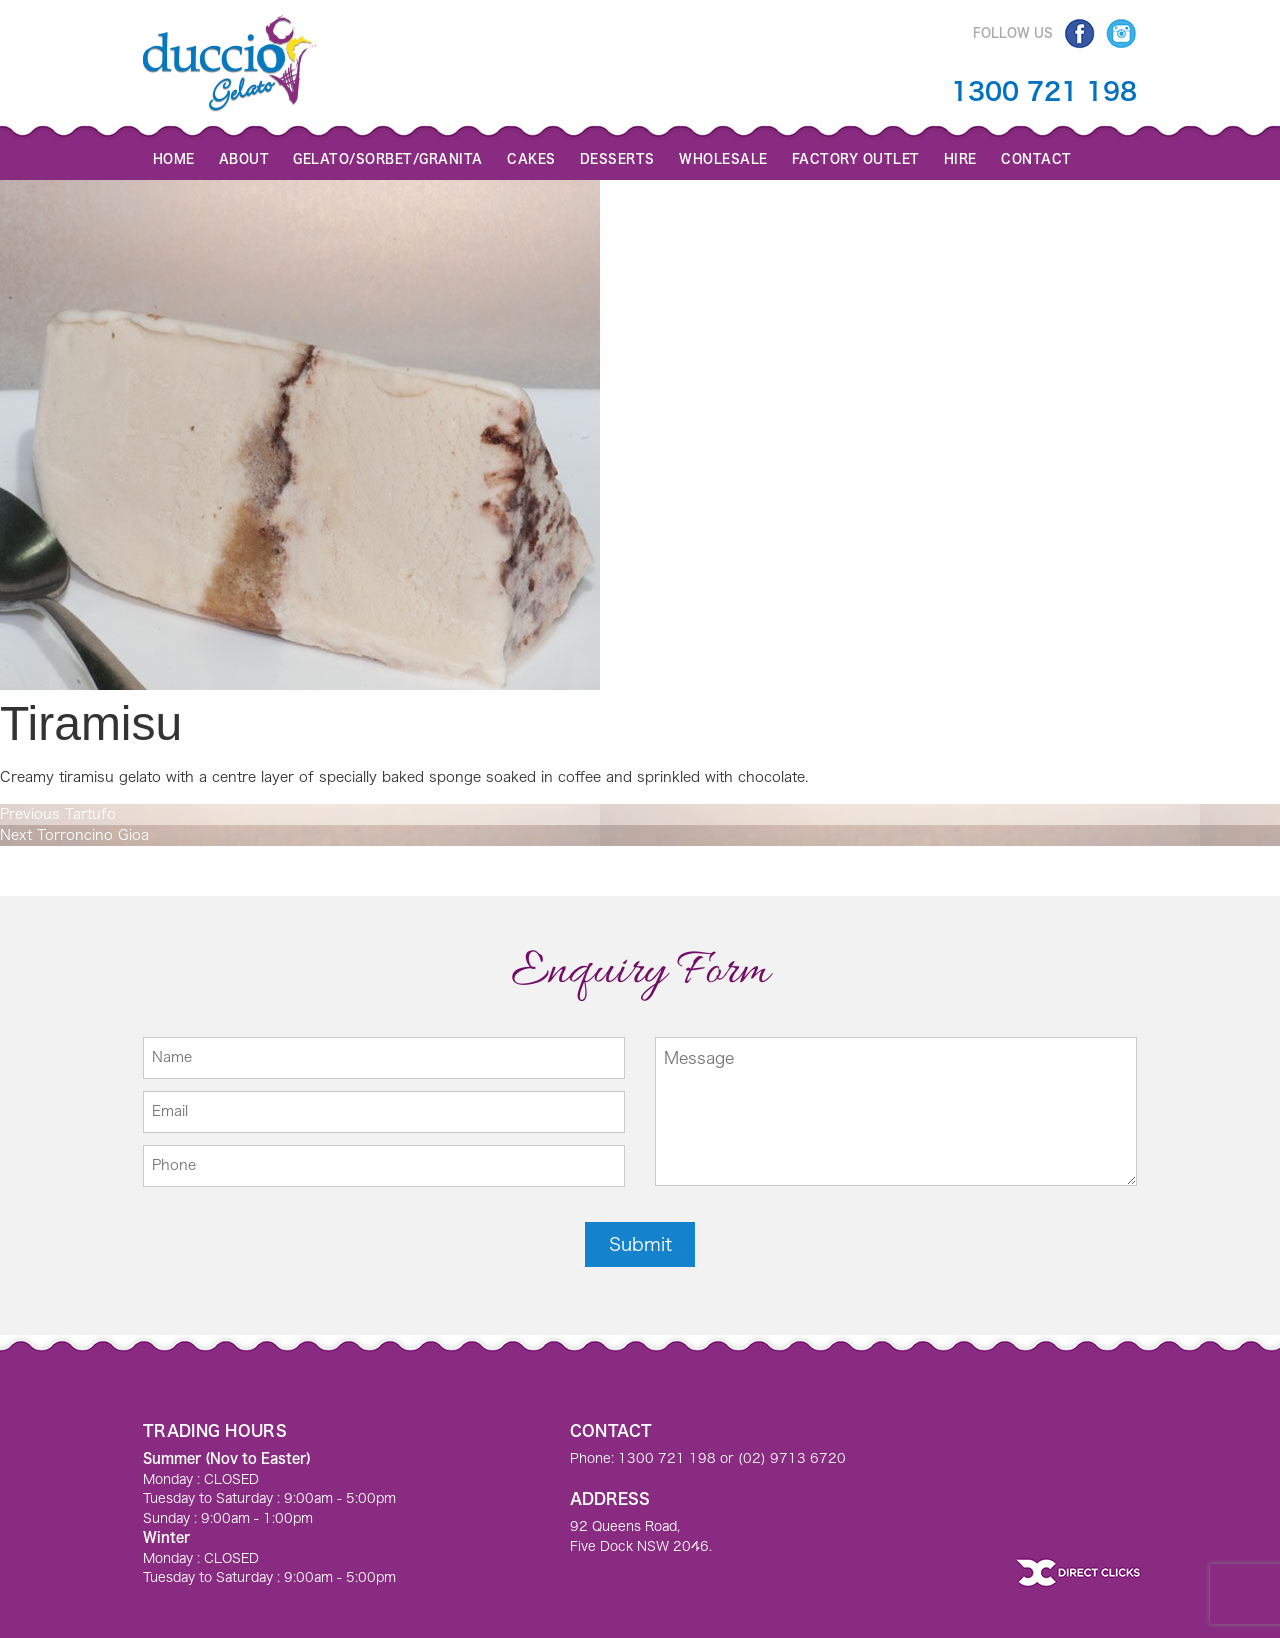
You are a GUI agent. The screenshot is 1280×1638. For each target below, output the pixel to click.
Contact (1036, 158)
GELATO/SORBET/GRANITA (388, 158)
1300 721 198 (1044, 91)
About (244, 158)
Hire (960, 158)
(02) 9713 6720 (792, 1458)
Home (174, 158)
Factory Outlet (856, 158)
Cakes (531, 158)
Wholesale (723, 158)
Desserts (617, 158)
